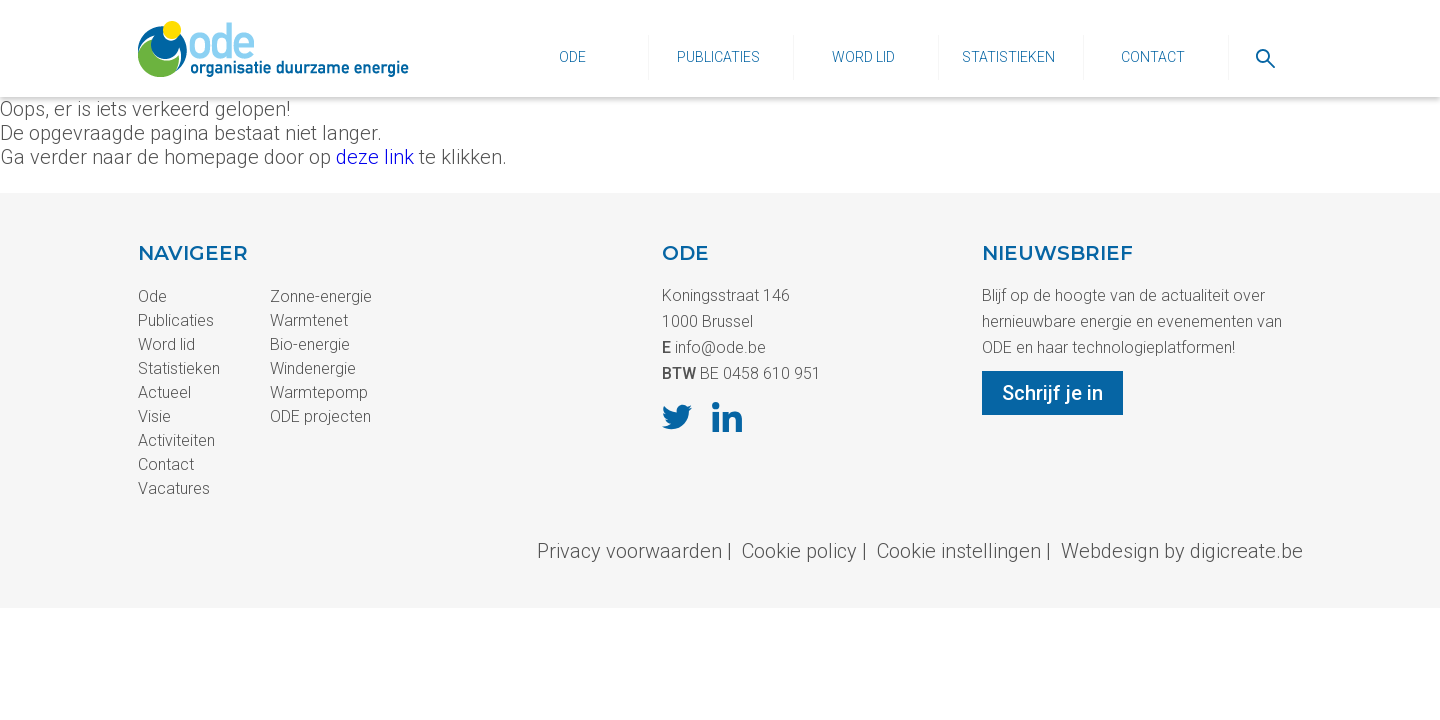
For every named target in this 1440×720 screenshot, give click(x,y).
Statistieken (1008, 57)
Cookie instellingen (959, 551)
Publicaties (718, 57)
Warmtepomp (319, 392)
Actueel (164, 392)
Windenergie (313, 368)
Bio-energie (310, 344)
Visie (154, 416)
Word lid (863, 57)
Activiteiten (176, 440)
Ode (572, 57)
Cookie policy (799, 551)
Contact (1153, 57)
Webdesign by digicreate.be (1182, 551)
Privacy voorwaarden (629, 551)
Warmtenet (309, 320)
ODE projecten (320, 416)
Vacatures (174, 488)
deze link (375, 157)
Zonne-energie (321, 296)
